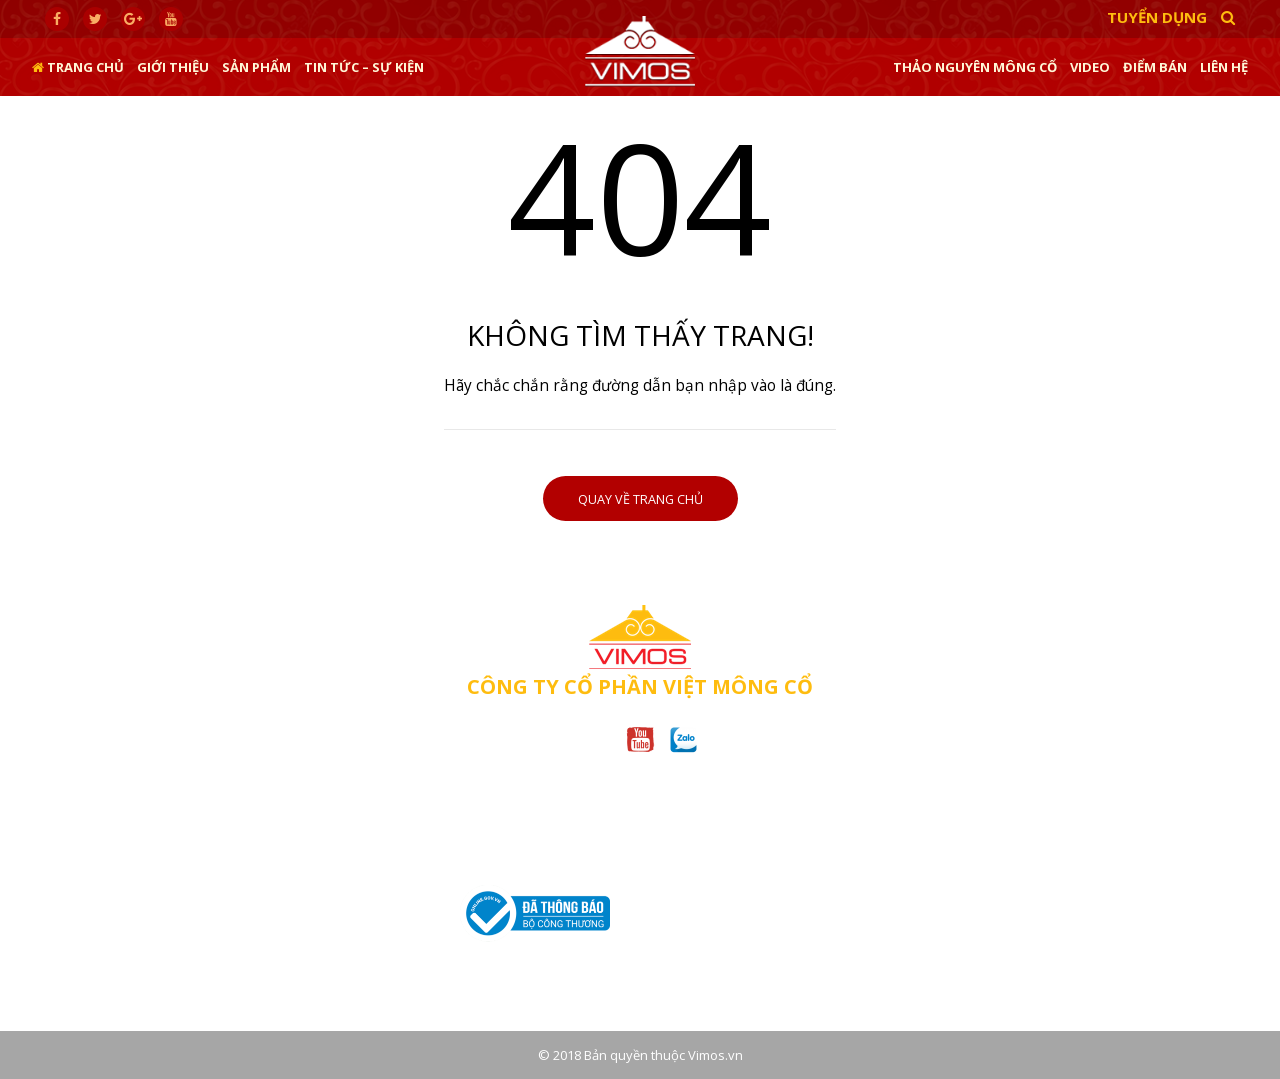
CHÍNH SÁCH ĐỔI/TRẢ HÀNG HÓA (948, 894)
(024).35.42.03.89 (184, 884)
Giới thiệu (173, 67)
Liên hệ (1224, 67)
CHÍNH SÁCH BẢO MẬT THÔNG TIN (951, 866)
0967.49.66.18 (284, 884)
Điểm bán (1155, 67)
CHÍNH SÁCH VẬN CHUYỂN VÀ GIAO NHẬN (972, 922)
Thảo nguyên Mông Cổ (975, 67)
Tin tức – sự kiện (364, 67)
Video (1090, 67)
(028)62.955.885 (571, 866)
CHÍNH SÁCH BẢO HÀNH (920, 837)
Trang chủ (78, 67)
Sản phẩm (256, 67)
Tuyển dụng (1157, 17)
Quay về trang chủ (640, 499)
